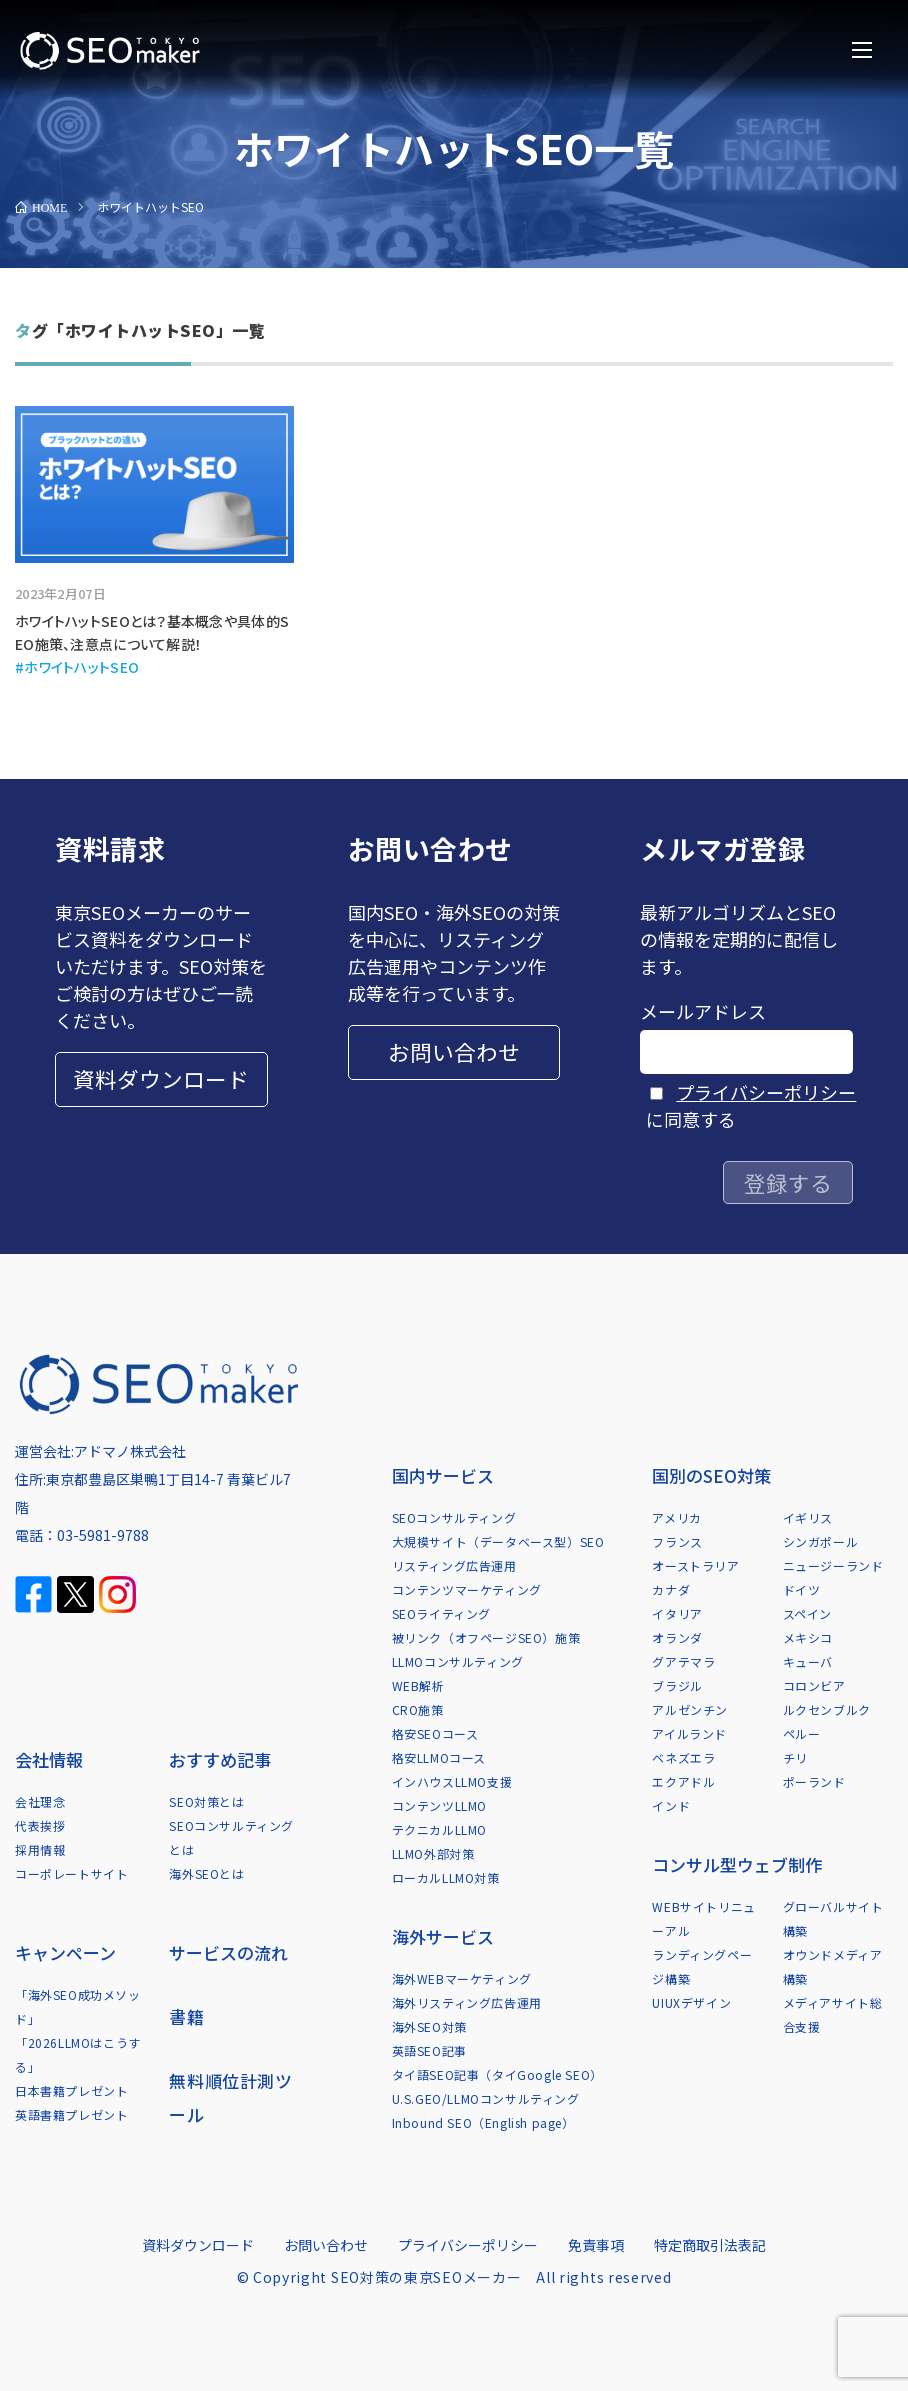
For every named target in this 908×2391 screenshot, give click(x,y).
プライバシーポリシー (766, 1092)
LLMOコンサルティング (458, 1661)
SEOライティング (441, 1613)
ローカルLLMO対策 (446, 1877)
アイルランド (689, 1733)
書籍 (186, 2016)
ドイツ (802, 1589)
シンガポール (821, 1541)
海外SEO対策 (429, 2026)
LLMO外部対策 (433, 1853)
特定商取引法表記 (710, 2245)
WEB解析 (418, 1685)
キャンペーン (65, 1952)
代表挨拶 (40, 1825)
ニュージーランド (833, 1565)
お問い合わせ (454, 1051)
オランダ (677, 1637)
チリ (795, 1757)
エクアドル (683, 1781)
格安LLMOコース (439, 1757)
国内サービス (443, 1475)
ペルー (802, 1733)
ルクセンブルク (827, 1709)
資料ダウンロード (161, 1078)
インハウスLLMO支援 (452, 1781)
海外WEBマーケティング (462, 1978)
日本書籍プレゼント (71, 2090)
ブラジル (677, 1685)
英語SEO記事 (429, 2050)
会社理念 (40, 1801)
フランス (677, 1541)
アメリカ (676, 1517)
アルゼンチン (690, 1709)
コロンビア (814, 1685)
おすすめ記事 (220, 1759)
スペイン (807, 1613)
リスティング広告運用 (454, 1565)
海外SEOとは (206, 1873)
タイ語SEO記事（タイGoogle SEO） (497, 2074)
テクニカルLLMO (439, 1829)
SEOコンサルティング (454, 1517)
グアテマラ (683, 1661)
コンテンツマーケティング (467, 1589)
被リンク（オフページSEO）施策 (486, 1637)
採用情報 (40, 1849)
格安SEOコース (435, 1733)
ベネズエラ (683, 1757)
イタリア (677, 1613)
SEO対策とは (206, 1801)
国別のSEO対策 (711, 1475)
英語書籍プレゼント (71, 2114)
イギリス (808, 1517)
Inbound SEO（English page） (483, 2122)
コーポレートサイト (71, 1873)
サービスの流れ (228, 1952)
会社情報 (49, 1759)
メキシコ (808, 1637)
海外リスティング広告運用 (467, 2002)
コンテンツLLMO (439, 1805)
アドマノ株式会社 (130, 1451)
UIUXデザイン (691, 2002)
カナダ (671, 1589)
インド (671, 1805)
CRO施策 (418, 1709)
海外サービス (443, 1936)
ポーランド (814, 1781)
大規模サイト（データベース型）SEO (498, 1541)
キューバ (808, 1661)
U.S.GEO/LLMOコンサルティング (486, 2098)
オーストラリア (695, 1565)
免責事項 (596, 2245)
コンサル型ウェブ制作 (737, 1864)
